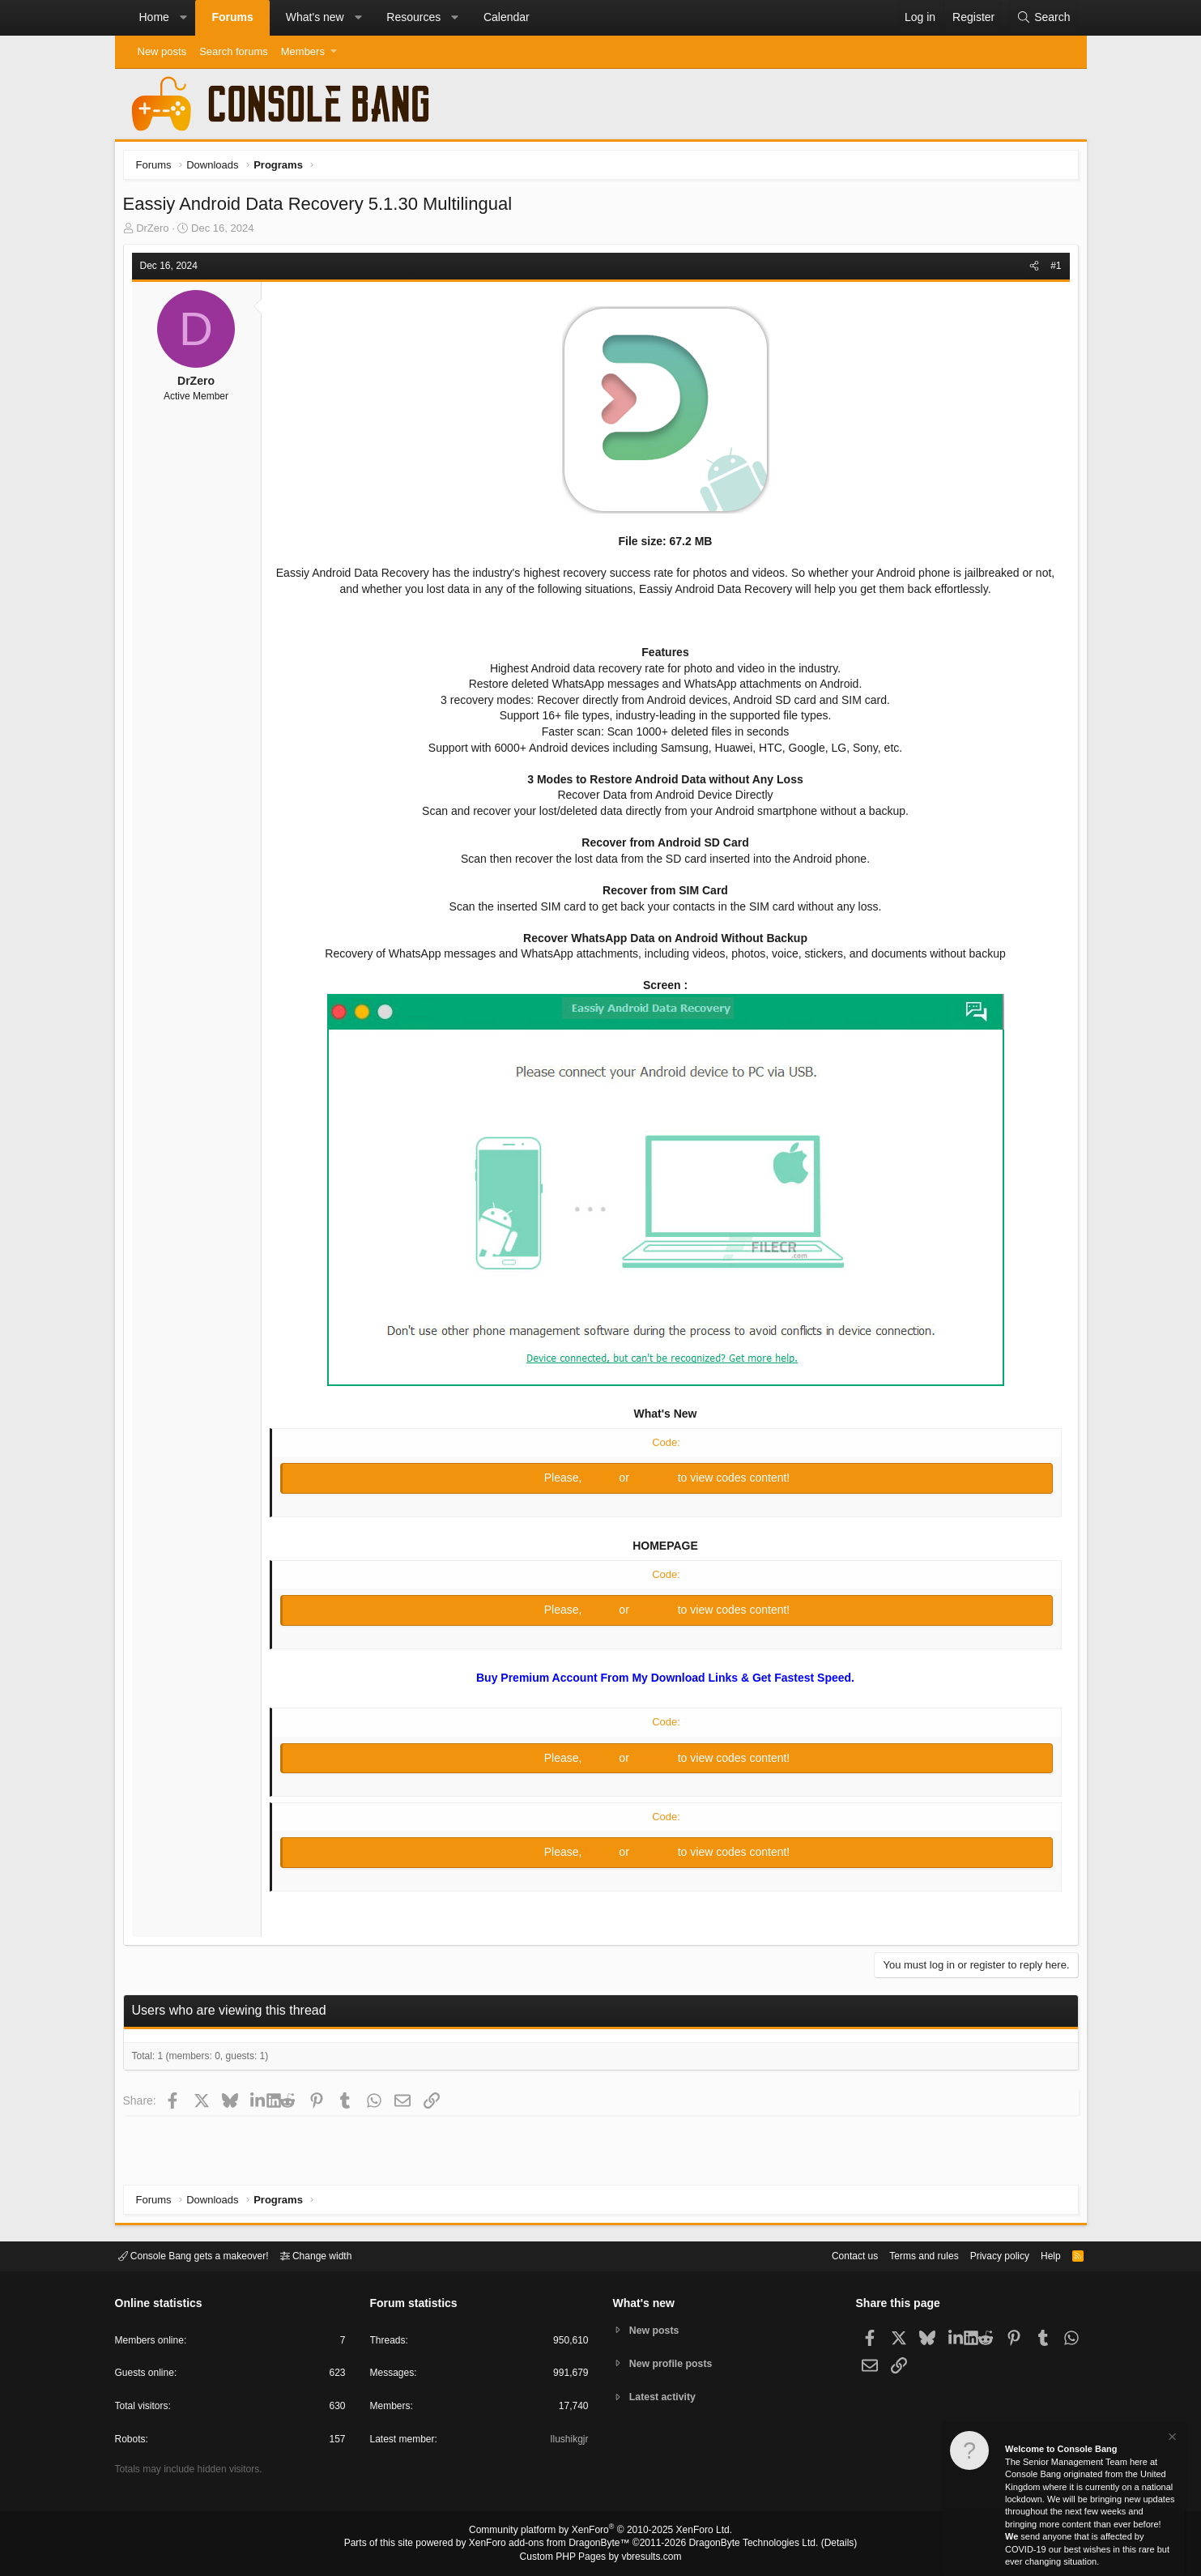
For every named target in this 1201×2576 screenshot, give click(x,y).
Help (1040, 2255)
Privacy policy (985, 2255)
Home (154, 17)
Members (303, 51)
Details (819, 2544)
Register (655, 1481)
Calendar (506, 17)
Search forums (233, 51)
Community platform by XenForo (601, 2532)
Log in (602, 1481)
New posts (162, 51)
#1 (1051, 269)
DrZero (156, 232)
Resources (413, 17)
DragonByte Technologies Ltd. (740, 2544)
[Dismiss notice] (1171, 2438)
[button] (183, 18)
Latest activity (665, 2398)
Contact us (830, 2255)
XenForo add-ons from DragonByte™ (553, 2544)
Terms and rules (904, 2255)
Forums (232, 17)
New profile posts (674, 2363)
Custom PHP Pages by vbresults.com (600, 2557)
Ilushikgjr (567, 2442)
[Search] (1043, 18)
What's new (315, 17)
